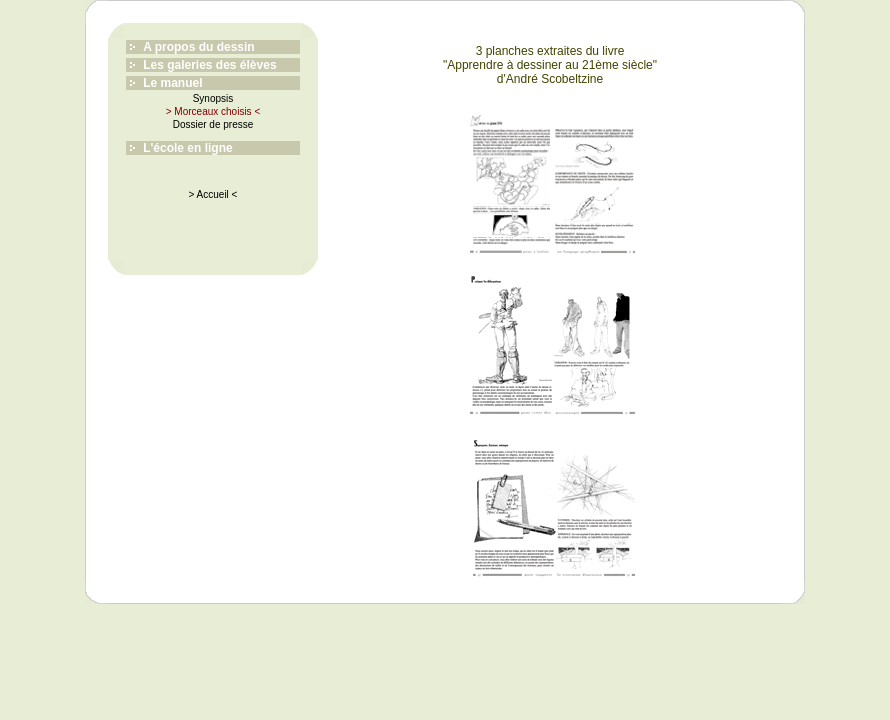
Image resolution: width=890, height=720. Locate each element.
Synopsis (213, 98)
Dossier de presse (213, 124)
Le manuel (172, 83)
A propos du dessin (199, 47)
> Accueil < (213, 194)
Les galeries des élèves (209, 65)
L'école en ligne (188, 148)
